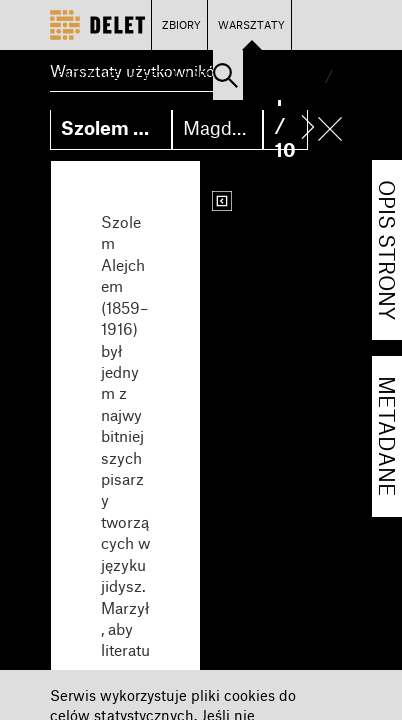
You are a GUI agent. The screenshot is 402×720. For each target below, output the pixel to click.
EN (344, 74)
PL (314, 74)
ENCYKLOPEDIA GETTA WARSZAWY (150, 74)
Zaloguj (275, 74)
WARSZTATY (251, 24)
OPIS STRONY (387, 250)
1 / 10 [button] (285, 124)
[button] (225, 75)
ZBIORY (181, 24)
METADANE (387, 436)
